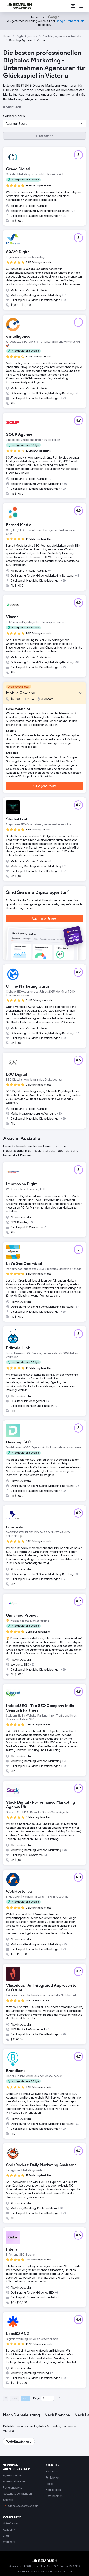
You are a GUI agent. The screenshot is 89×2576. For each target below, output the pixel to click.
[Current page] (47, 2398)
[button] (44, 123)
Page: (37, 2398)
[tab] (21, 2415)
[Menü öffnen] (81, 6)
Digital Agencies (27, 36)
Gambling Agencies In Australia (62, 36)
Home (6, 36)
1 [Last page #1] (59, 2398)
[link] (73, 6)
